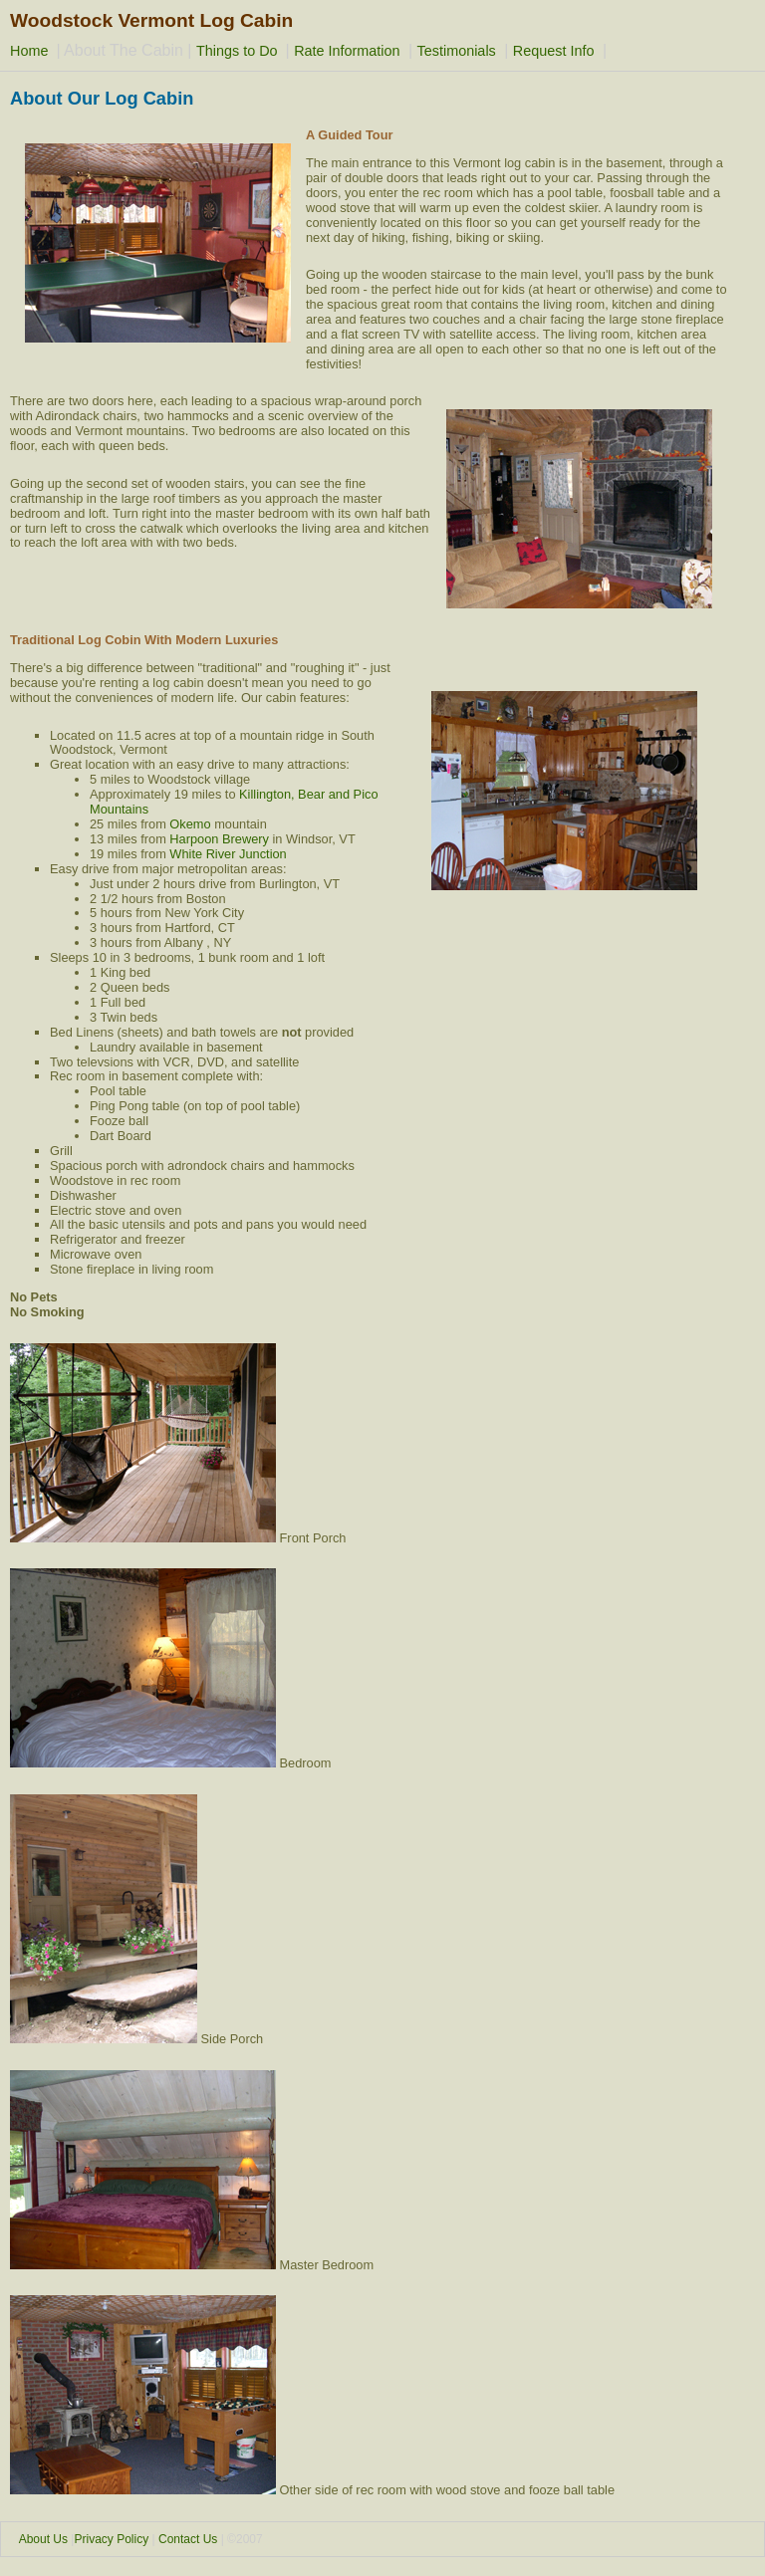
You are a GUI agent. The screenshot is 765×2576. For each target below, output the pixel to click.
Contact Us (187, 2539)
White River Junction (227, 853)
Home (31, 51)
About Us (43, 2539)
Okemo (189, 824)
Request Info (554, 51)
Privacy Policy (111, 2539)
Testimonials (456, 51)
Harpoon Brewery (219, 838)
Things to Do (239, 51)
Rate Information (346, 51)
